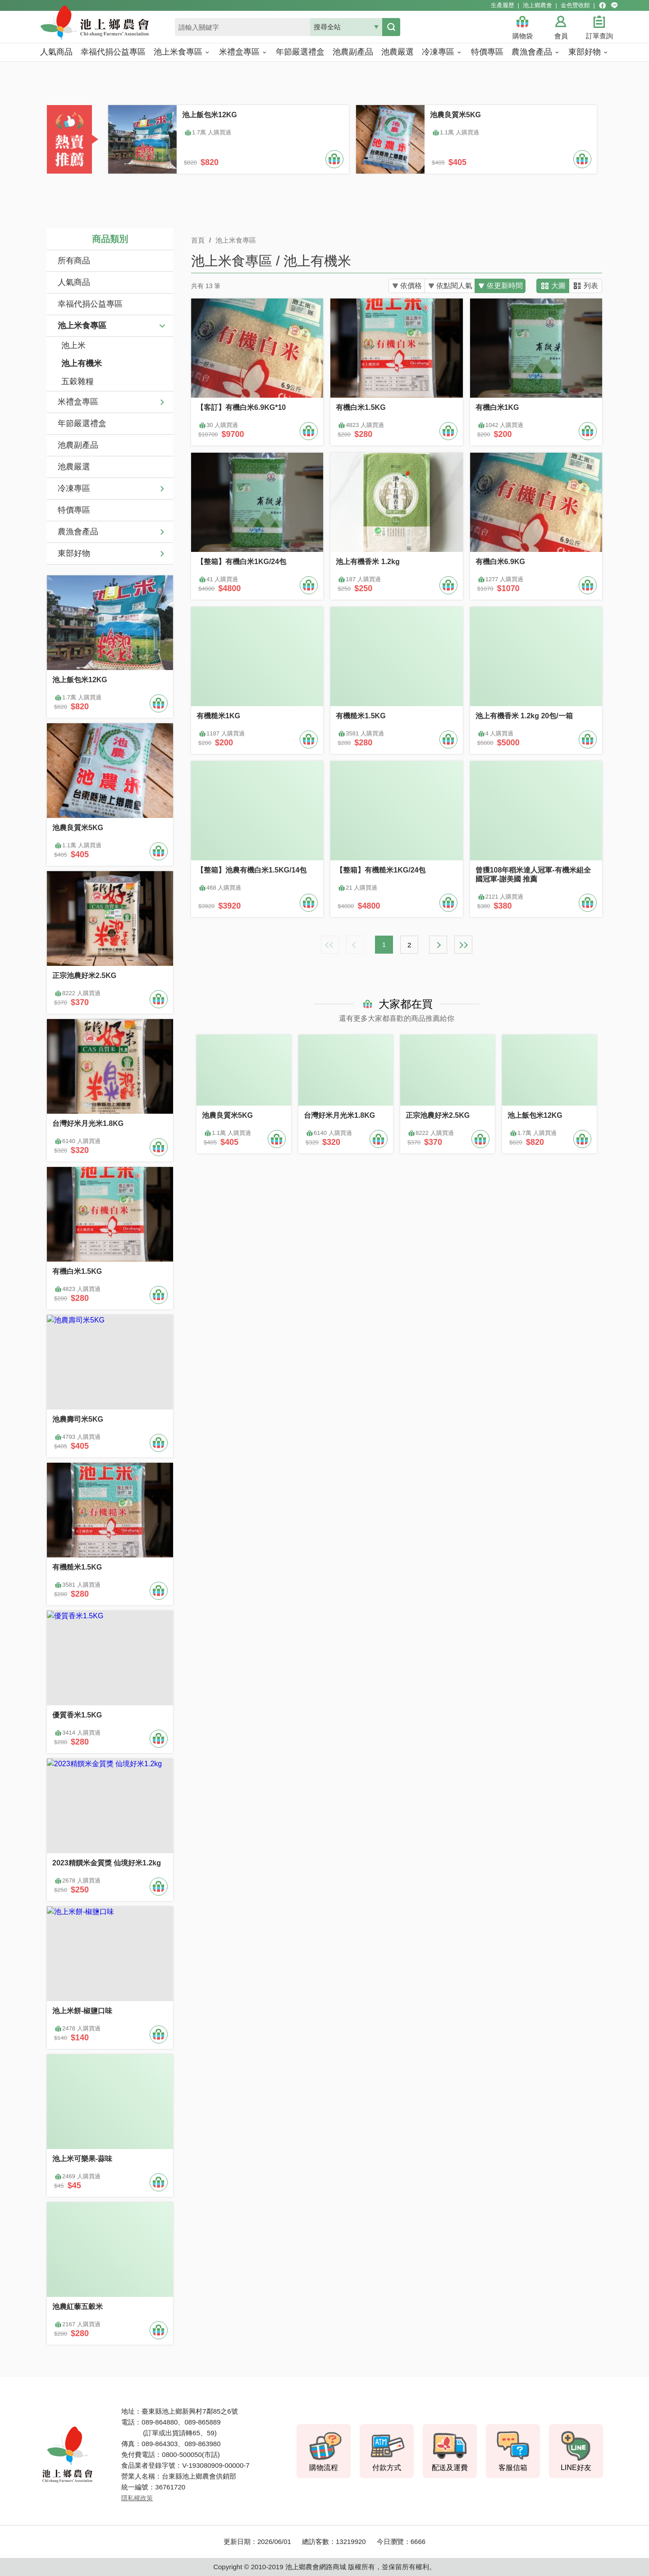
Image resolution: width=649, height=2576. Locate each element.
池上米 (73, 345)
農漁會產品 (78, 531)
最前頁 (330, 945)
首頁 (198, 240)
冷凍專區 (74, 488)
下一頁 (438, 945)
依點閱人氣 (449, 285)
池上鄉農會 (537, 5)
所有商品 (74, 260)
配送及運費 (450, 2467)
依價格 (401, 285)
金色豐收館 (575, 5)
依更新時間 (503, 285)
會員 (561, 36)
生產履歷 (502, 5)
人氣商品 (74, 282)
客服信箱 (512, 2467)
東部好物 (74, 553)
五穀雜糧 (77, 381)
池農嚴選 (74, 466)
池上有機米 (81, 363)
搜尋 (391, 27)
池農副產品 (78, 445)
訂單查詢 (599, 36)
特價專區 (74, 509)
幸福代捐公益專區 (90, 303)
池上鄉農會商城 (114, 28)
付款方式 (386, 2467)
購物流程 (323, 2467)
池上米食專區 (82, 325)
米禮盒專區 (78, 401)
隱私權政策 (137, 2498)
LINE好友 (576, 2467)
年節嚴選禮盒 (82, 423)
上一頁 (355, 945)
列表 (591, 285)
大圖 (558, 285)
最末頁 (463, 945)
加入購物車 (334, 159)
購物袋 (522, 36)
